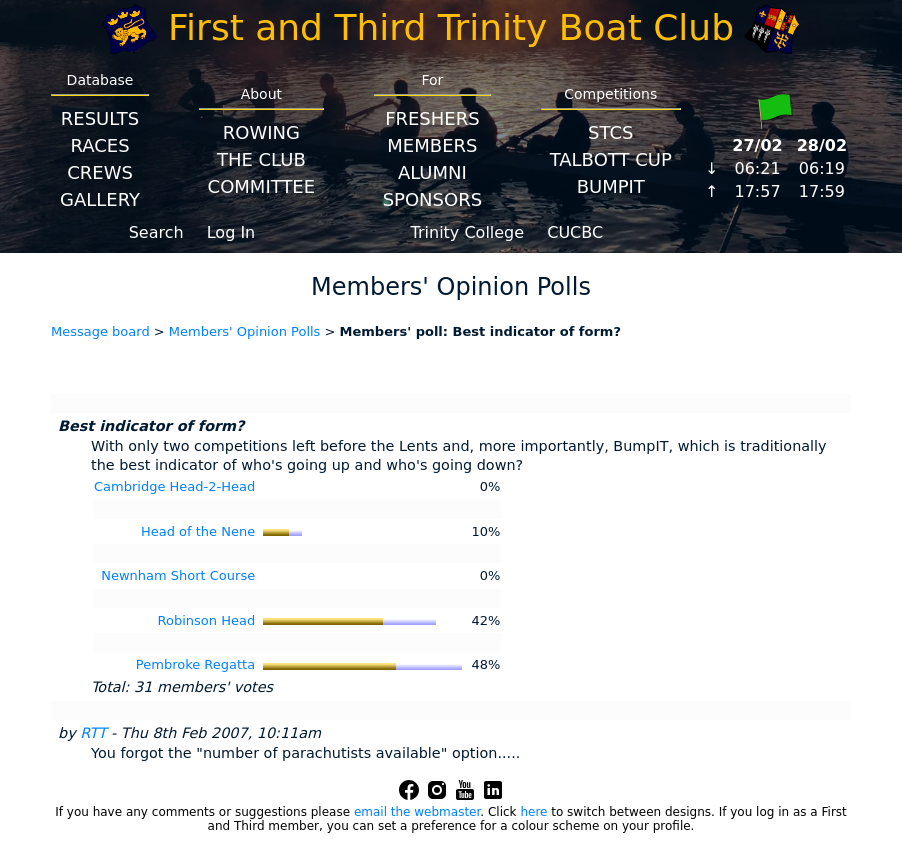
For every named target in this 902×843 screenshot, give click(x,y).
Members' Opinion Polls (245, 331)
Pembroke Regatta (195, 664)
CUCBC (575, 232)
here (533, 812)
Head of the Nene (198, 531)
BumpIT (611, 186)
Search (156, 232)
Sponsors (432, 199)
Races (99, 145)
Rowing (261, 132)
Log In (231, 232)
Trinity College (468, 232)
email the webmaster (417, 812)
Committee (262, 186)
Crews (100, 172)
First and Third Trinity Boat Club (451, 27)
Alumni (432, 172)
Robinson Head (207, 620)
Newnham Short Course (178, 575)
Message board (100, 331)
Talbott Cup (611, 159)
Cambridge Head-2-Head (174, 486)
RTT (93, 733)
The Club (261, 159)
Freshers (432, 118)
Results (100, 118)
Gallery (100, 199)
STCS (610, 132)
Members (432, 145)
